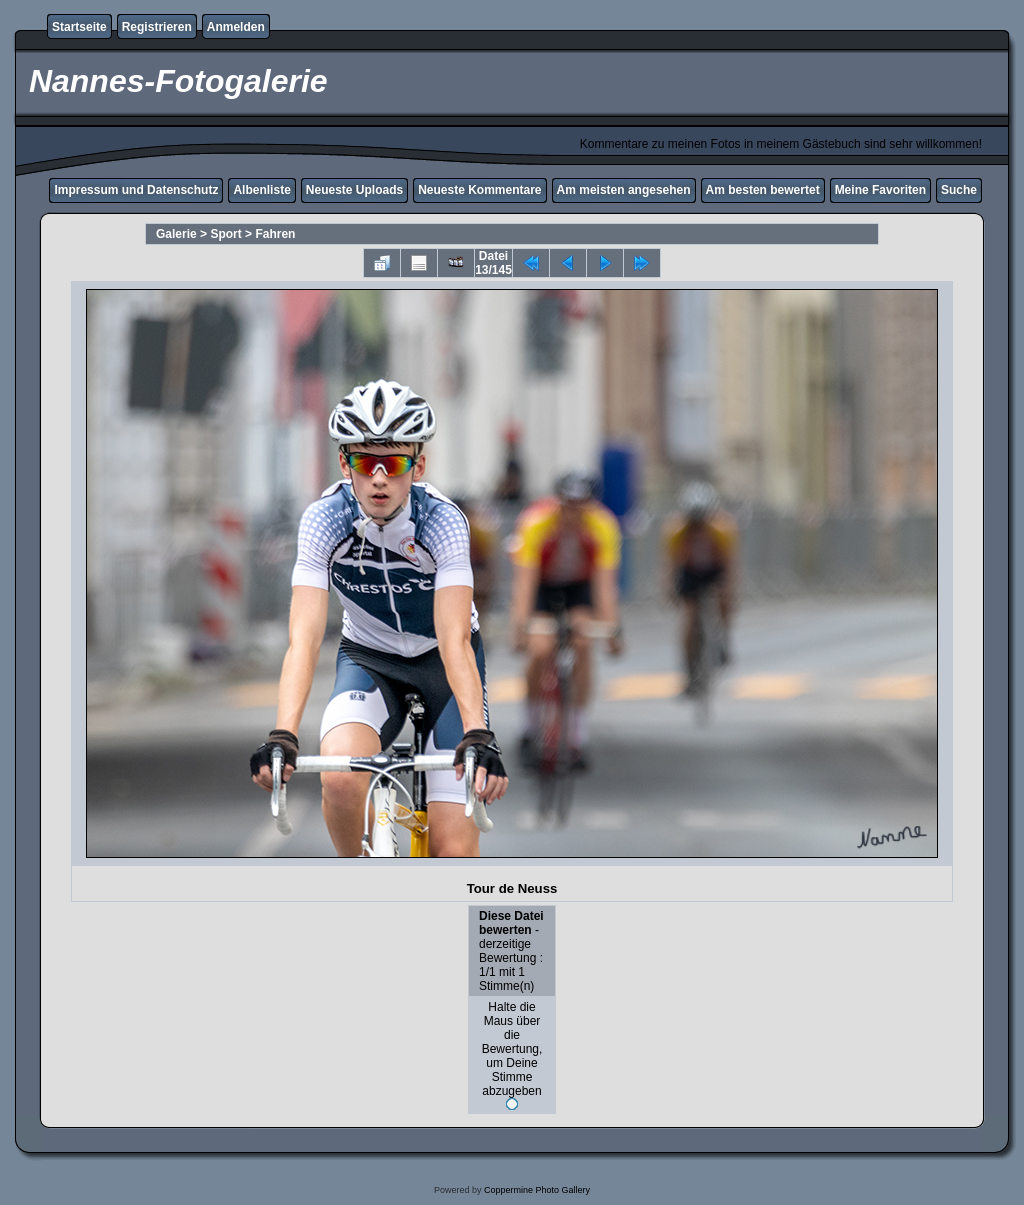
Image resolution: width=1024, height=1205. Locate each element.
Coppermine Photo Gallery (537, 1190)
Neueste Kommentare (479, 190)
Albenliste (261, 190)
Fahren (275, 234)
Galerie (176, 234)
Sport (225, 234)
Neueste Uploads (354, 190)
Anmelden (236, 27)
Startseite (79, 27)
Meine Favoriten (880, 190)
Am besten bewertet (763, 190)
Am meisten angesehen (624, 190)
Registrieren (157, 27)
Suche (959, 190)
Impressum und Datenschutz (136, 190)
